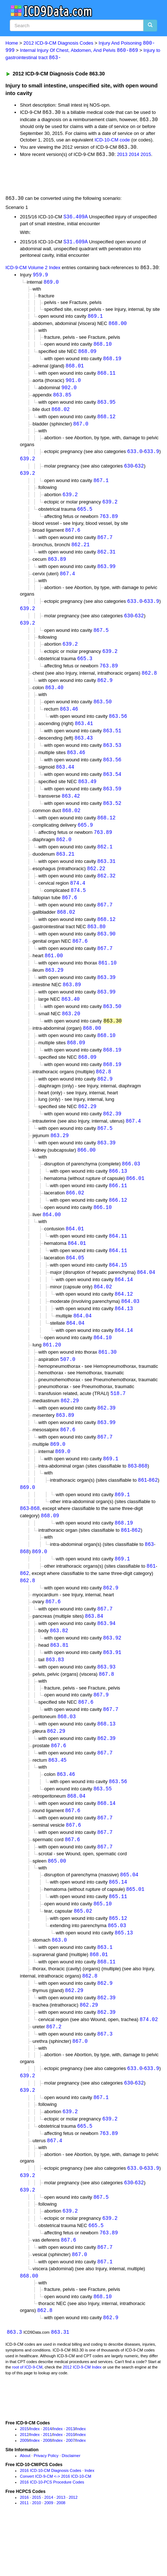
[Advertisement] (58, 177)
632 (139, 471)
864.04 (146, 1298)
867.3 (105, 2078)
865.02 (83, 1952)
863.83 (55, 1695)
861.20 (52, 1373)
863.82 (59, 1665)
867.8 (106, 1710)
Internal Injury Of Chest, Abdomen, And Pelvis (79, 50)
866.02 (75, 1217)
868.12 (106, 421)
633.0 (134, 456)
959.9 (40, 276)
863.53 (112, 757)
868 (142, 1497)
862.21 (80, 552)
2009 (24, 2491)
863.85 (62, 399)
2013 (122, 156)
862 (153, 1511)
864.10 (102, 1365)
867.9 (101, 1731)
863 (132, 1497)
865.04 (129, 1915)
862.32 (106, 891)
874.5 (78, 907)
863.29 (54, 988)
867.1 (101, 486)
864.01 (75, 1253)
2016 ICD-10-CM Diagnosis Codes (50, 2522)
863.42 (71, 809)
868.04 (76, 1834)
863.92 (112, 1673)
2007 (70, 2491)
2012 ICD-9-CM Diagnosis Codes (58, 43)
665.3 (84, 669)
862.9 (105, 691)
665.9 (85, 839)
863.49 (87, 794)
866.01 (135, 1202)
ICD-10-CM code (112, 141)
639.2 (27, 464)
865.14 (118, 1922)
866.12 (118, 1224)
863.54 (112, 787)
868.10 (102, 347)
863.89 (57, 567)
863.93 (106, 1702)
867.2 (54, 2071)
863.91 (112, 1687)
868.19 (112, 362)
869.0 (51, 284)
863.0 (59, 1982)
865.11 (118, 1937)
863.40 (54, 698)
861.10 (108, 981)
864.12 (124, 1320)
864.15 (118, 1291)
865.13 (124, 1975)
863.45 (57, 1798)
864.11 (118, 1261)
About (25, 2507)
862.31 (106, 559)
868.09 (87, 354)
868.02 (60, 414)
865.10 (102, 1945)
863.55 (102, 1827)
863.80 (96, 944)
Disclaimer (71, 2507)
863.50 (102, 712)
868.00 (118, 326)
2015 (146, 156)
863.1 (105, 1990)
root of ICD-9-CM (27, 2418)
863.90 (106, 951)
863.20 (71, 1033)
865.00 (57, 1901)
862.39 (112, 1135)
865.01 (135, 1930)
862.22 (96, 884)
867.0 (80, 429)
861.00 (54, 974)
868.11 (106, 377)
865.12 (118, 1960)
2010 (70, 2486)
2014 (134, 156)
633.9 (151, 456)
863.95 (106, 406)
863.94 (106, 1658)
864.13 (124, 1335)
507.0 (67, 1387)
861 (142, 1511)
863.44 (65, 780)
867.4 (67, 582)
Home (11, 43)
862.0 (63, 854)
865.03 (117, 1967)
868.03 (67, 1753)
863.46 (69, 720)
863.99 (106, 574)
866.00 (87, 1173)
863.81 (59, 1680)
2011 (47, 2486)
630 (128, 471)
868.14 (106, 1842)
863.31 (106, 876)
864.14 (124, 1306)
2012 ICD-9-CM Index (82, 2418)
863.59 (112, 802)
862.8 (149, 683)
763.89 (109, 523)
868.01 (75, 369)
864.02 (103, 1313)
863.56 (118, 727)
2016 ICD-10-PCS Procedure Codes (52, 2533)
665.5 (84, 516)
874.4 (77, 899)
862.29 (87, 1128)
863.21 (65, 869)
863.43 (84, 750)
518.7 (118, 1422)
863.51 (112, 742)
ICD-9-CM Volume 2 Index (32, 270)
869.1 (95, 319)
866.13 (118, 1195)
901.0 (73, 384)
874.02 (148, 2064)
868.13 (106, 1761)
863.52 (112, 817)
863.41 (84, 735)
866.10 (102, 1232)
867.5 (101, 639)
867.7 (105, 545)
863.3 (14, 2383)
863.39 (106, 996)
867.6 (72, 537)
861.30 (108, 1380)
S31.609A (75, 243)
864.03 (130, 1328)
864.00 (51, 1239)
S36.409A (75, 218)
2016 (24, 2548)
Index (35, 2480)
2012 (24, 2486)
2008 (47, 2491)
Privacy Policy (46, 2507)
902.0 (69, 391)
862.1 (105, 862)
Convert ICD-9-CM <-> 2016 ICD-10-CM (55, 2527)
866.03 (131, 1187)
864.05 (75, 1283)
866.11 (118, 1209)
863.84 (94, 1650)
